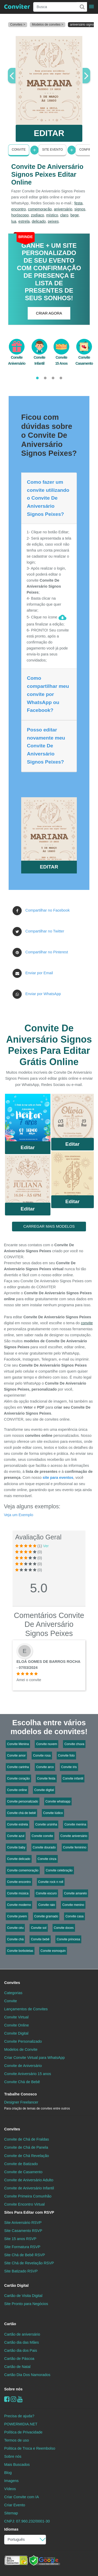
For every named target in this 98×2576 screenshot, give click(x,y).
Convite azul (15, 1836)
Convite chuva (74, 1744)
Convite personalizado (22, 1801)
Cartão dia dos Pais (20, 2350)
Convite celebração (59, 1870)
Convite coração (18, 1778)
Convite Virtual (16, 2017)
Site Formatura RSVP (22, 2247)
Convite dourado (44, 1847)
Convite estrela (17, 1824)
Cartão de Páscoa (19, 2358)
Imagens (11, 2481)
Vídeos (10, 2489)
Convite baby (16, 1847)
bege (74, 215)
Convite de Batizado (21, 2164)
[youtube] (20, 2399)
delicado (39, 221)
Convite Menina (18, 1744)
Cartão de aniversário (22, 2334)
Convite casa (74, 1916)
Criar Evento (14, 2505)
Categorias (13, 1993)
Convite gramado (46, 1916)
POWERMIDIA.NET (20, 2424)
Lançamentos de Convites (26, 2009)
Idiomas (11, 2529)
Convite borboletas (20, 1951)
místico (52, 215)
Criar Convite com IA (21, 2497)
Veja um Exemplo (18, 1515)
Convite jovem (17, 1916)
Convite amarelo (75, 1893)
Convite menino (73, 1905)
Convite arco (45, 1767)
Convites (12, 1983)
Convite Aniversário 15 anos (27, 2074)
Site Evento (52, 149)
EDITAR (49, 133)
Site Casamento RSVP (23, 2231)
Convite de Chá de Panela (26, 2147)
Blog (8, 2473)
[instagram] (13, 2399)
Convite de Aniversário (23, 2066)
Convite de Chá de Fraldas (26, 2139)
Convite (19, 149)
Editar (28, 1147)
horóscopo (20, 215)
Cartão (10, 2324)
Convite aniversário (73, 1836)
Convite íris (69, 1767)
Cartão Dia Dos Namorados (27, 2375)
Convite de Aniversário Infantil (29, 2188)
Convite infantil (73, 1778)
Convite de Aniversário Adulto (28, 2180)
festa (78, 203)
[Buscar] (82, 6)
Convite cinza (47, 1859)
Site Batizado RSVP (21, 2271)
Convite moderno (19, 1905)
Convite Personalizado (23, 2041)
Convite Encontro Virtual (24, 2204)
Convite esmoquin (53, 1951)
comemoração (40, 209)
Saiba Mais (27, 1119)
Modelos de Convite (20, 2049)
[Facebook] (7, 2399)
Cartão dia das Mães (21, 2342)
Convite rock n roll (50, 1882)
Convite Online (16, 2025)
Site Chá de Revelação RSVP (29, 2263)
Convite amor (16, 1755)
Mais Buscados (17, 2464)
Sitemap (11, 2513)
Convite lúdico (53, 1813)
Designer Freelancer (37, 2105)
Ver (46, 1546)
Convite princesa (68, 1939)
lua (13, 221)
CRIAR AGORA (49, 313)
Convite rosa (41, 1755)
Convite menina (75, 1824)
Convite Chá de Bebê (22, 2082)
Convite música (17, 1893)
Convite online (17, 1790)
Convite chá (15, 1939)
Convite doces (64, 1928)
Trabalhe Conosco (20, 2094)
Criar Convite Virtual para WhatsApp (34, 2057)
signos (79, 209)
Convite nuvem (46, 1744)
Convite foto (66, 1755)
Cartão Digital (16, 2285)
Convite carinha (18, 1767)
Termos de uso (16, 2440)
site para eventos (58, 1477)
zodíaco (37, 215)
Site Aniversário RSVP (23, 2222)
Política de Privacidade (23, 2432)
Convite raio (46, 1905)
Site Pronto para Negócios (26, 2304)
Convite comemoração (22, 1870)
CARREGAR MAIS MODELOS (49, 1226)
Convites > (17, 24)
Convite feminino (74, 1847)
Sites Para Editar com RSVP (29, 2212)
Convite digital (44, 1790)
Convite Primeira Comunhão (27, 2196)
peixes (53, 221)
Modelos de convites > (47, 24)
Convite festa (46, 1778)
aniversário (63, 209)
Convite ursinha (46, 1824)
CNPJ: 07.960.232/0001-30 (27, 2521)
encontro (18, 209)
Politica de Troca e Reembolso (29, 2448)
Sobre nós (13, 2389)
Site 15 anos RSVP (20, 2239)
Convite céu (15, 1928)
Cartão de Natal (17, 2367)
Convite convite (42, 1836)
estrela (24, 221)
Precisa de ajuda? (19, 2416)
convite (87, 1323)
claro (64, 215)
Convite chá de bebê (21, 1813)
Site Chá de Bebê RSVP (24, 2255)
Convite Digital (16, 2033)
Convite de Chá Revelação (26, 2156)
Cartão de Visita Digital (23, 2296)
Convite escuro (46, 1893)
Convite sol (38, 1928)
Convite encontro (19, 1882)
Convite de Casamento (23, 2172)
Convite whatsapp (57, 1801)
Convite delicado (18, 1859)
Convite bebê (40, 1939)
